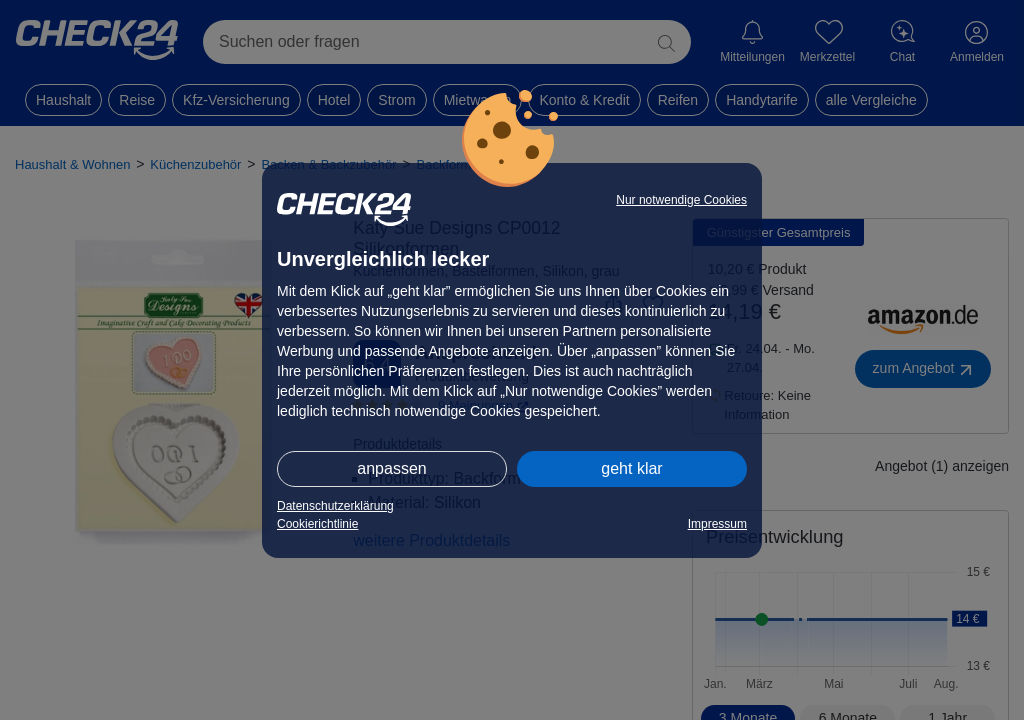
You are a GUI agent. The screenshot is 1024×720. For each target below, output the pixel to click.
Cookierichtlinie (317, 524)
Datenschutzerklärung (335, 506)
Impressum (717, 524)
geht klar (631, 468)
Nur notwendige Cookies (681, 200)
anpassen (391, 468)
